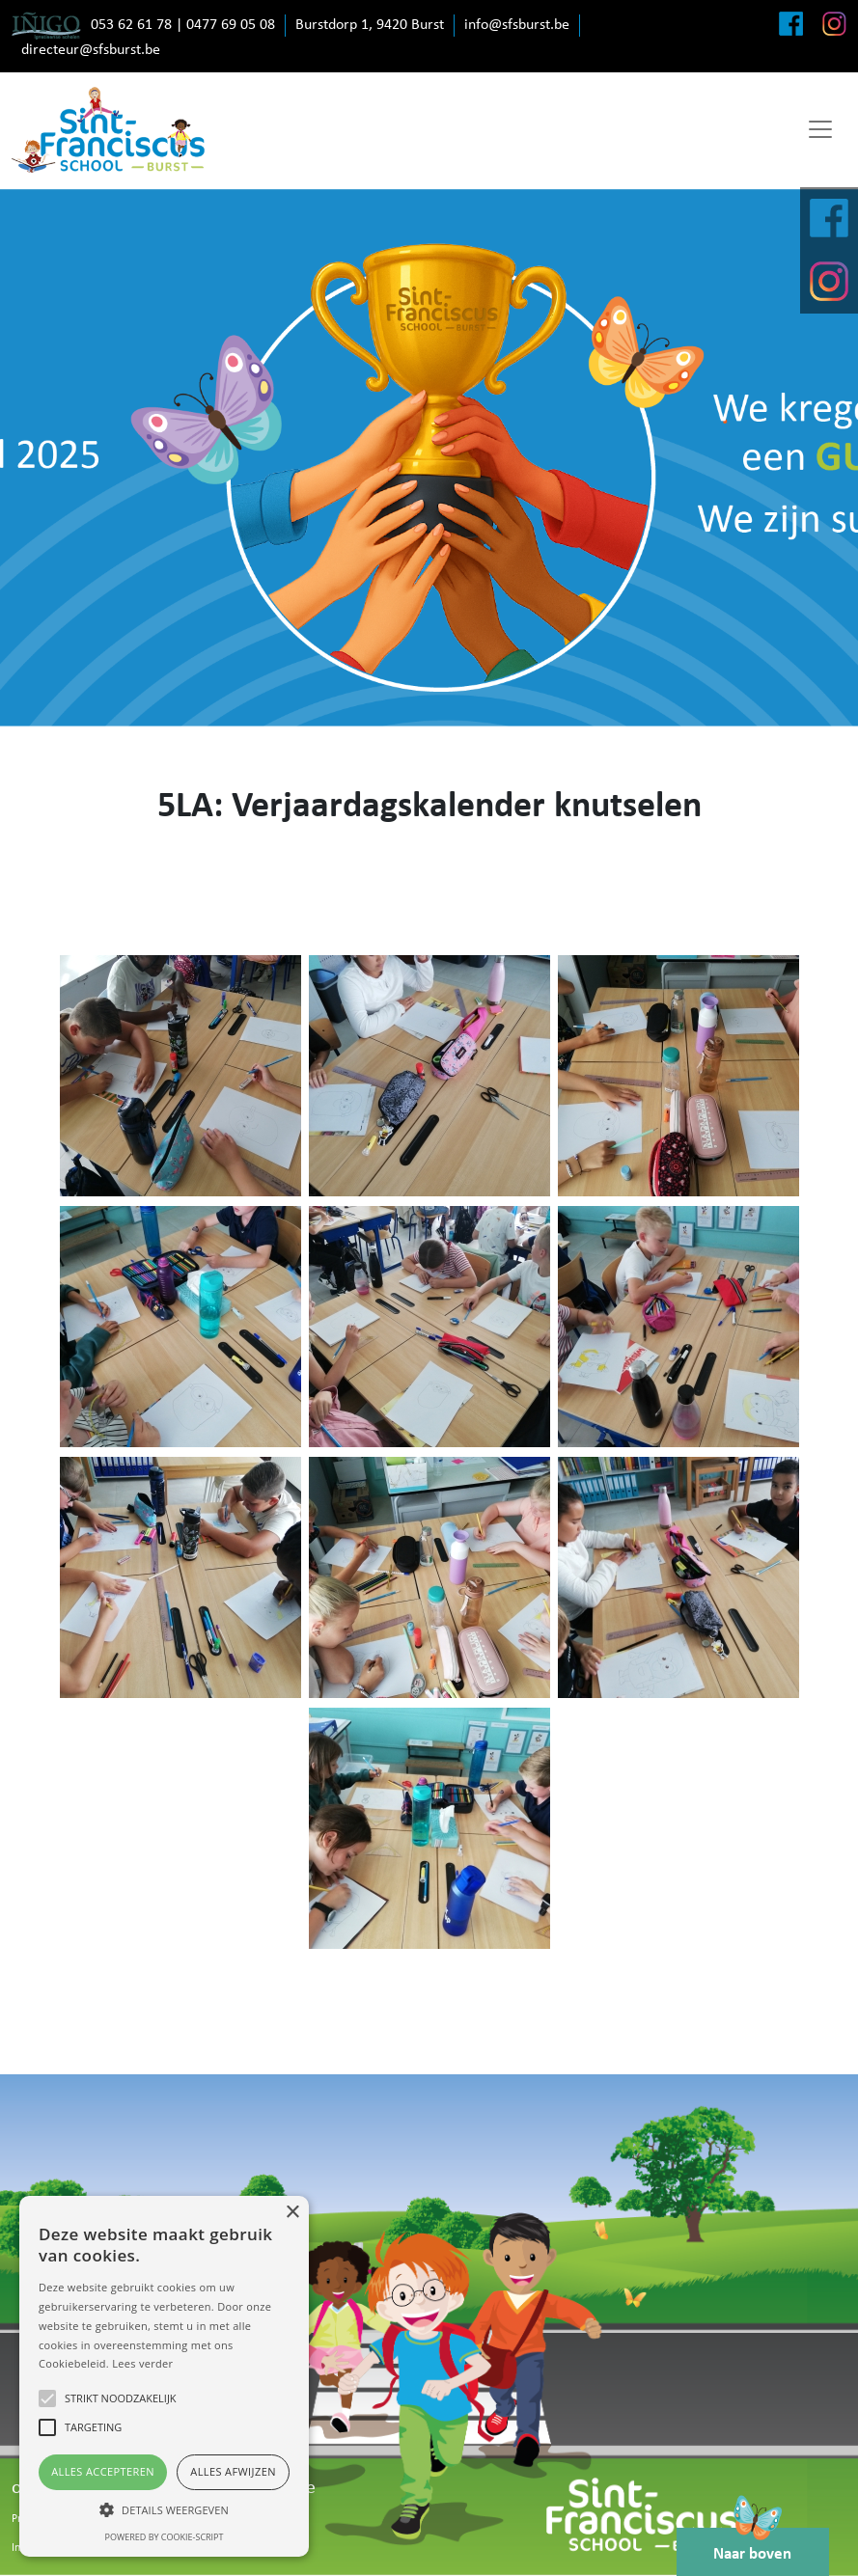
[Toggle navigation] (820, 129)
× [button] (292, 2213)
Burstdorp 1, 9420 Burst (369, 25)
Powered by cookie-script (164, 2537)
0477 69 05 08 (230, 25)
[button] (164, 2509)
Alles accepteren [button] (102, 2471)
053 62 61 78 (131, 25)
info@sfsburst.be (516, 25)
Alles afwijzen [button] (233, 2471)
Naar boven (756, 2543)
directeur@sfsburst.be (90, 50)
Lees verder (142, 2363)
